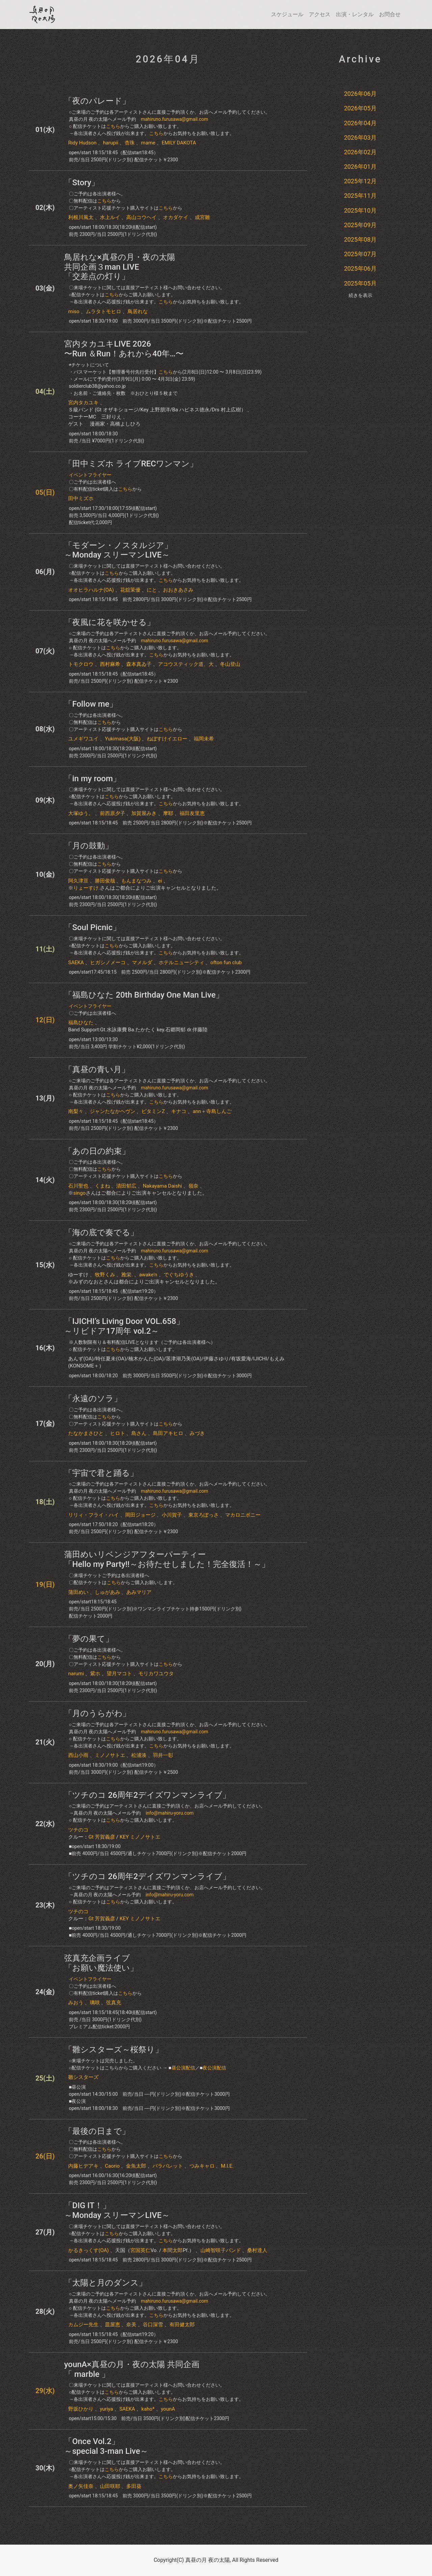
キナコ (178, 1111)
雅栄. (127, 1275)
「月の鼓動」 (88, 845)
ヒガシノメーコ (108, 962)
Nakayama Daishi (162, 1186)
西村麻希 (110, 664)
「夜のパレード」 (97, 101)
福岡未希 (204, 739)
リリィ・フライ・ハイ (93, 1515)
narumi (76, 1674)
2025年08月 (360, 239)
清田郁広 (126, 1186)
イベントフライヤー (90, 475)
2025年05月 (360, 283)
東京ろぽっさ (203, 1515)
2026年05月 (360, 108)
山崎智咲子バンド (220, 2250)
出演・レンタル (355, 14)
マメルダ (142, 962)
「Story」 (81, 182)
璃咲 (95, 2003)
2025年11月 (360, 195)
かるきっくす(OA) (88, 2250)
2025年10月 (360, 210)
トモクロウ (80, 664)
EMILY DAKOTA (179, 143)
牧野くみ (105, 1275)
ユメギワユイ (83, 739)
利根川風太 (80, 217)
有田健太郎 (182, 2325)
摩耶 (168, 813)
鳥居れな (138, 311)
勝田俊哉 (105, 881)
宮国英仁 (140, 2250)
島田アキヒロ (168, 1433)
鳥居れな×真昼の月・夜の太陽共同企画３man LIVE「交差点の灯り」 (119, 266)
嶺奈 (193, 1186)
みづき (197, 1433)
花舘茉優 (130, 590)
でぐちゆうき (179, 1275)
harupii (110, 143)
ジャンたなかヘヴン (112, 1111)
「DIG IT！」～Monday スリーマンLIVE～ (117, 2210)
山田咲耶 (110, 2486)
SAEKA (76, 962)
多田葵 (133, 2486)
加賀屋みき (144, 813)
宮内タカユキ (83, 403)
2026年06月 (360, 93)
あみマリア (139, 1592)
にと (152, 590)
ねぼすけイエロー (167, 739)
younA (168, 2409)
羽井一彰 (163, 1755)
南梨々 (75, 1111)
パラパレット (168, 2166)
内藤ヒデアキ (83, 2166)
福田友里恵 (192, 813)
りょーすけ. (86, 888)
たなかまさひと (86, 1433)
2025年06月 (360, 268)
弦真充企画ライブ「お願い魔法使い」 (101, 1963)
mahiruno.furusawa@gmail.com (174, 119)
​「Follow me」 (90, 704)
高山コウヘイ (141, 217)
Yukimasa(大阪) (123, 739)
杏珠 (130, 143)
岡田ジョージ (140, 1515)
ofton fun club (226, 962)
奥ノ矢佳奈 (80, 2486)
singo (79, 1193)
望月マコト (119, 1674)
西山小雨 (78, 1755)
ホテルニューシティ (181, 962)
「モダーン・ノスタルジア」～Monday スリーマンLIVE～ (118, 550)
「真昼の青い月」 (97, 1069)
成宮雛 (202, 217)
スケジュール (287, 14)
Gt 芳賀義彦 (101, 1837)
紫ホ (95, 1674)
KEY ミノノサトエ (139, 1837)
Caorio (112, 2166)
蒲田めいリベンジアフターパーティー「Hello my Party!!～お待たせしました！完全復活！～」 (167, 1559)
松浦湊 (138, 1755)
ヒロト (117, 1433)
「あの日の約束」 (97, 1151)
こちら (113, 126)
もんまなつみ (136, 881)
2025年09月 (360, 224)
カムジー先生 (83, 2325)
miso (73, 311)
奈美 (131, 2325)
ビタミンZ (153, 1111)
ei (160, 881)
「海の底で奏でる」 (101, 1232)
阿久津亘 (78, 881)
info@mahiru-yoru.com (169, 1813)
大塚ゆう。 (80, 813)
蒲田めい (78, 1592)
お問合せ (390, 14)
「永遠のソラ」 (93, 1398)
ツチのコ (78, 1830)
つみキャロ (202, 2166)
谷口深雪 (153, 2325)
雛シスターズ (83, 2077)
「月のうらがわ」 (97, 1713)
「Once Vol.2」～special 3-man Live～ (106, 2446)
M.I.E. (227, 2166)
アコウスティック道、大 (186, 664)
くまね (102, 1186)
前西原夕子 (112, 813)
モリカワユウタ (156, 1674)
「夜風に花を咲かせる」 (109, 622)
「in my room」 (92, 778)
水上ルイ (110, 217)
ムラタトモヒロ (103, 311)
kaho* (148, 2409)
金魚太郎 (136, 2166)
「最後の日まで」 (97, 2131)
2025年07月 (360, 253)
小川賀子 (172, 1515)
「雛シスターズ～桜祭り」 (113, 2049)
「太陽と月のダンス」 (105, 2282)
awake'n (148, 1275)
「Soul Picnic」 (92, 927)
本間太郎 (172, 2250)
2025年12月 (360, 181)
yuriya (106, 2409)
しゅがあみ (107, 1592)
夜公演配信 (214, 2067)
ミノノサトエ (110, 1755)
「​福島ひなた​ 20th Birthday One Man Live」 (144, 995)
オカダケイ (175, 217)
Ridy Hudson (82, 143)
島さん (138, 1433)
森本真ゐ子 (139, 664)
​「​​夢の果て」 (88, 1639)
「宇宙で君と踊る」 (101, 1473)
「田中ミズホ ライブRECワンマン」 (131, 463)
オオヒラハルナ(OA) (91, 590)
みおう (75, 2003)
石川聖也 (78, 1186)
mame (148, 143)
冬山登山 (230, 664)
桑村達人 (257, 2250)
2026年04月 (360, 123)
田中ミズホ (80, 498)
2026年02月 (360, 152)
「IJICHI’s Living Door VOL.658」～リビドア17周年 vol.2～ (124, 1326)
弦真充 (113, 2003)
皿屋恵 (112, 2325)
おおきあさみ (178, 590)
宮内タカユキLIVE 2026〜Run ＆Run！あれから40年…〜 (124, 348)
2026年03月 (360, 137)
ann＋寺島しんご (212, 1111)
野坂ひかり (80, 2409)
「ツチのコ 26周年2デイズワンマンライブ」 (147, 1795)
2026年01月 (360, 166)
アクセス (319, 14)
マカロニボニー (243, 1515)
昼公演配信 (183, 2067)
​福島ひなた (80, 1023)
